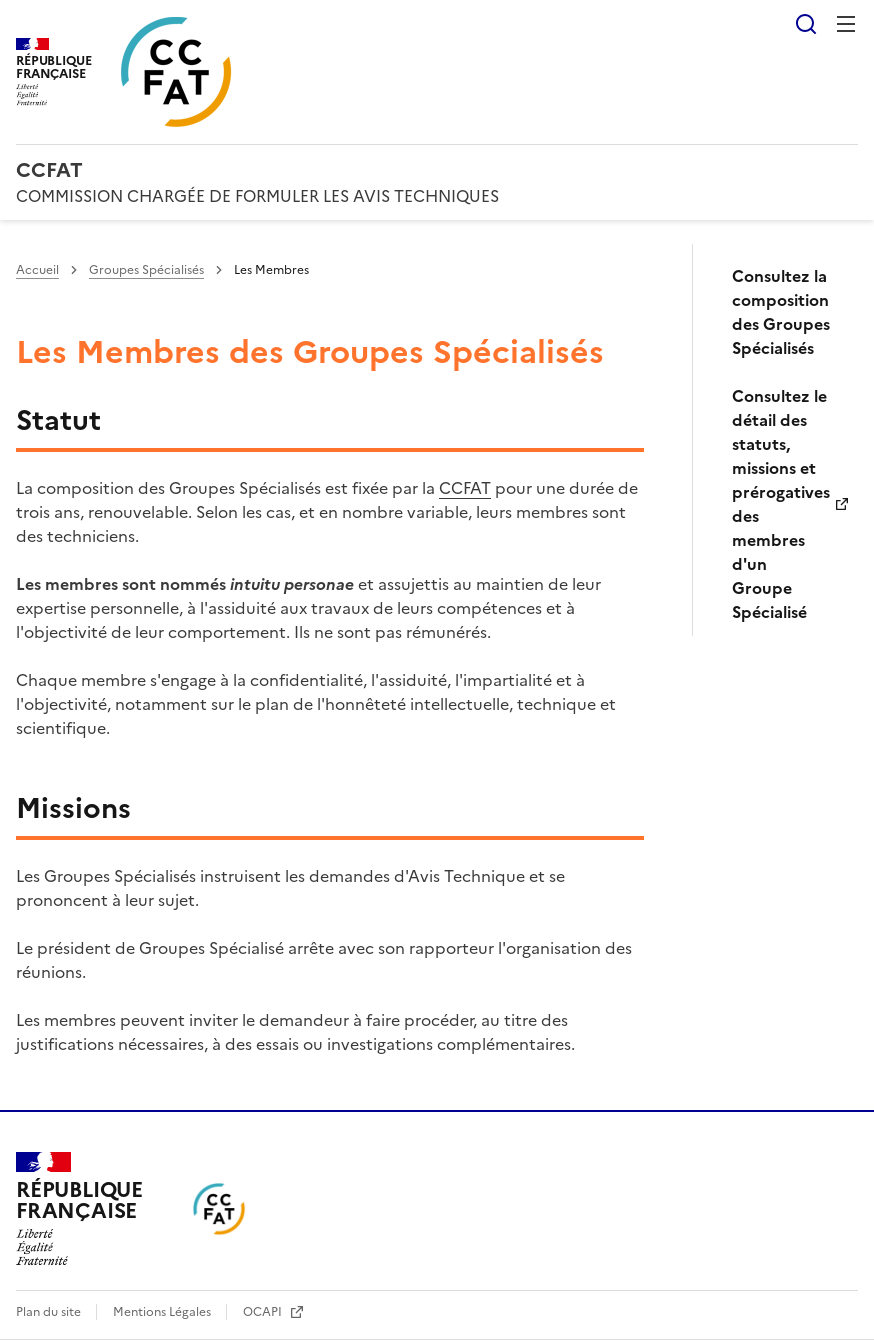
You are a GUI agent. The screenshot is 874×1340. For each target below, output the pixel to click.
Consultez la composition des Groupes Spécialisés (781, 312)
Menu (846, 24)
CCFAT (465, 488)
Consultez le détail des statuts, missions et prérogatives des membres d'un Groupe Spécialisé (781, 504)
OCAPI (264, 1312)
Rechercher (806, 24)
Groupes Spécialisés (146, 270)
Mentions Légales (163, 1312)
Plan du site (50, 1312)
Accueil (37, 270)
